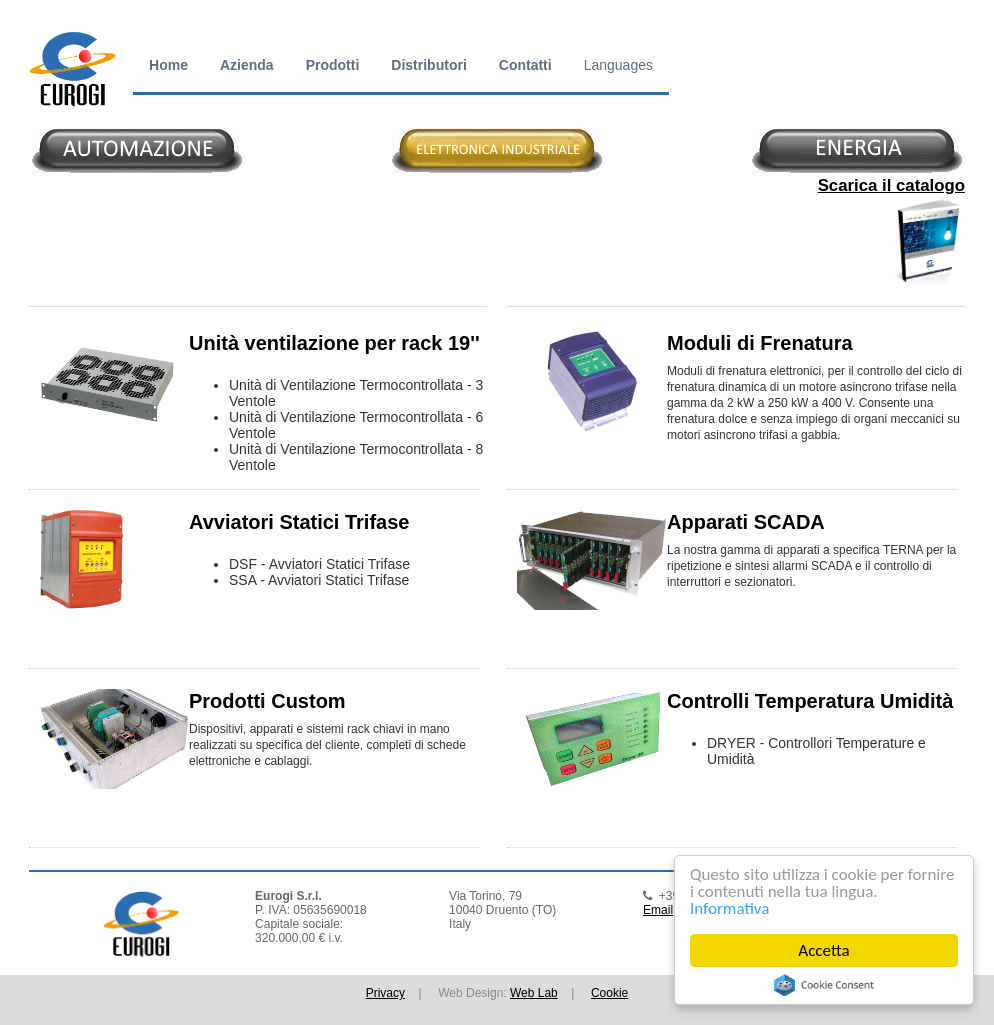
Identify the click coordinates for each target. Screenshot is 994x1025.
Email (658, 910)
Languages (618, 65)
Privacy (385, 993)
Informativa (729, 908)
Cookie (609, 993)
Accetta (823, 950)
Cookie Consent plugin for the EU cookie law (824, 985)
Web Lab (534, 993)
